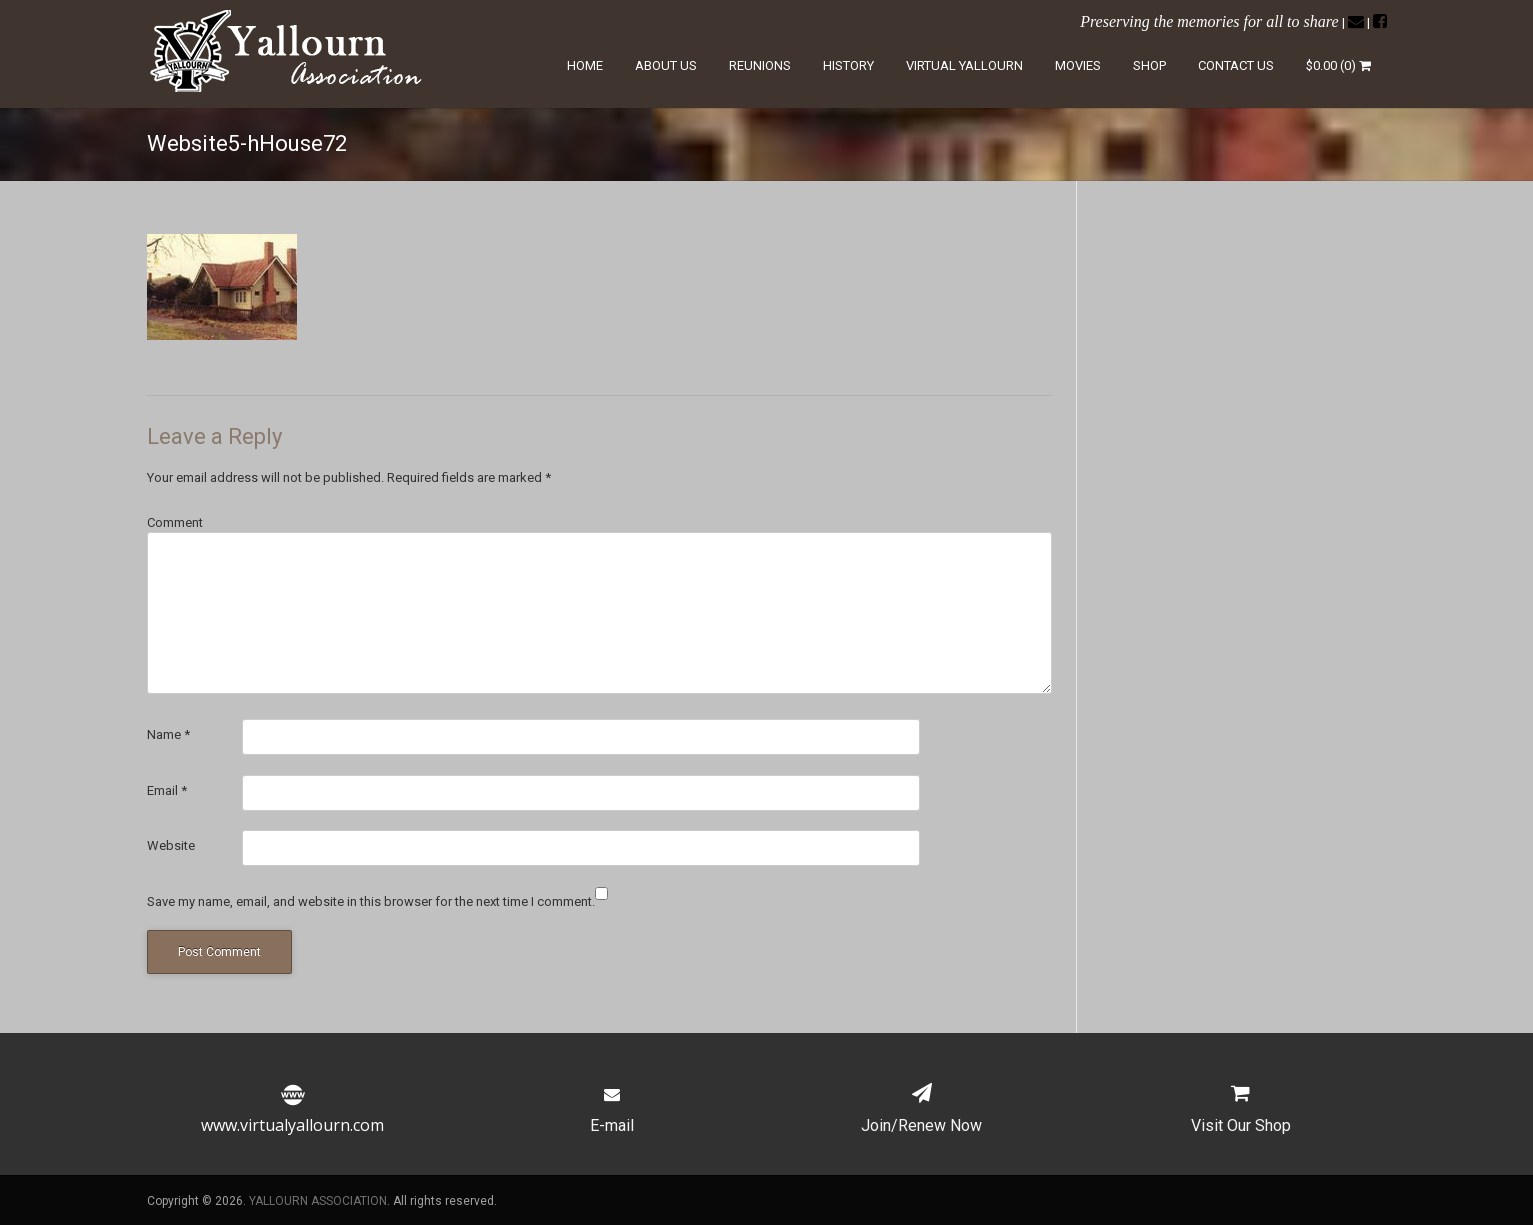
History (848, 65)
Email (167, 790)
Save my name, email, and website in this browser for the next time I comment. (371, 901)
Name (168, 734)
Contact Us (1236, 65)
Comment (175, 522)
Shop (1149, 65)
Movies (1078, 65)
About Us (666, 65)
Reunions (760, 65)
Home (585, 65)
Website (171, 845)
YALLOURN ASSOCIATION (318, 1201)
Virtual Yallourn (964, 65)
